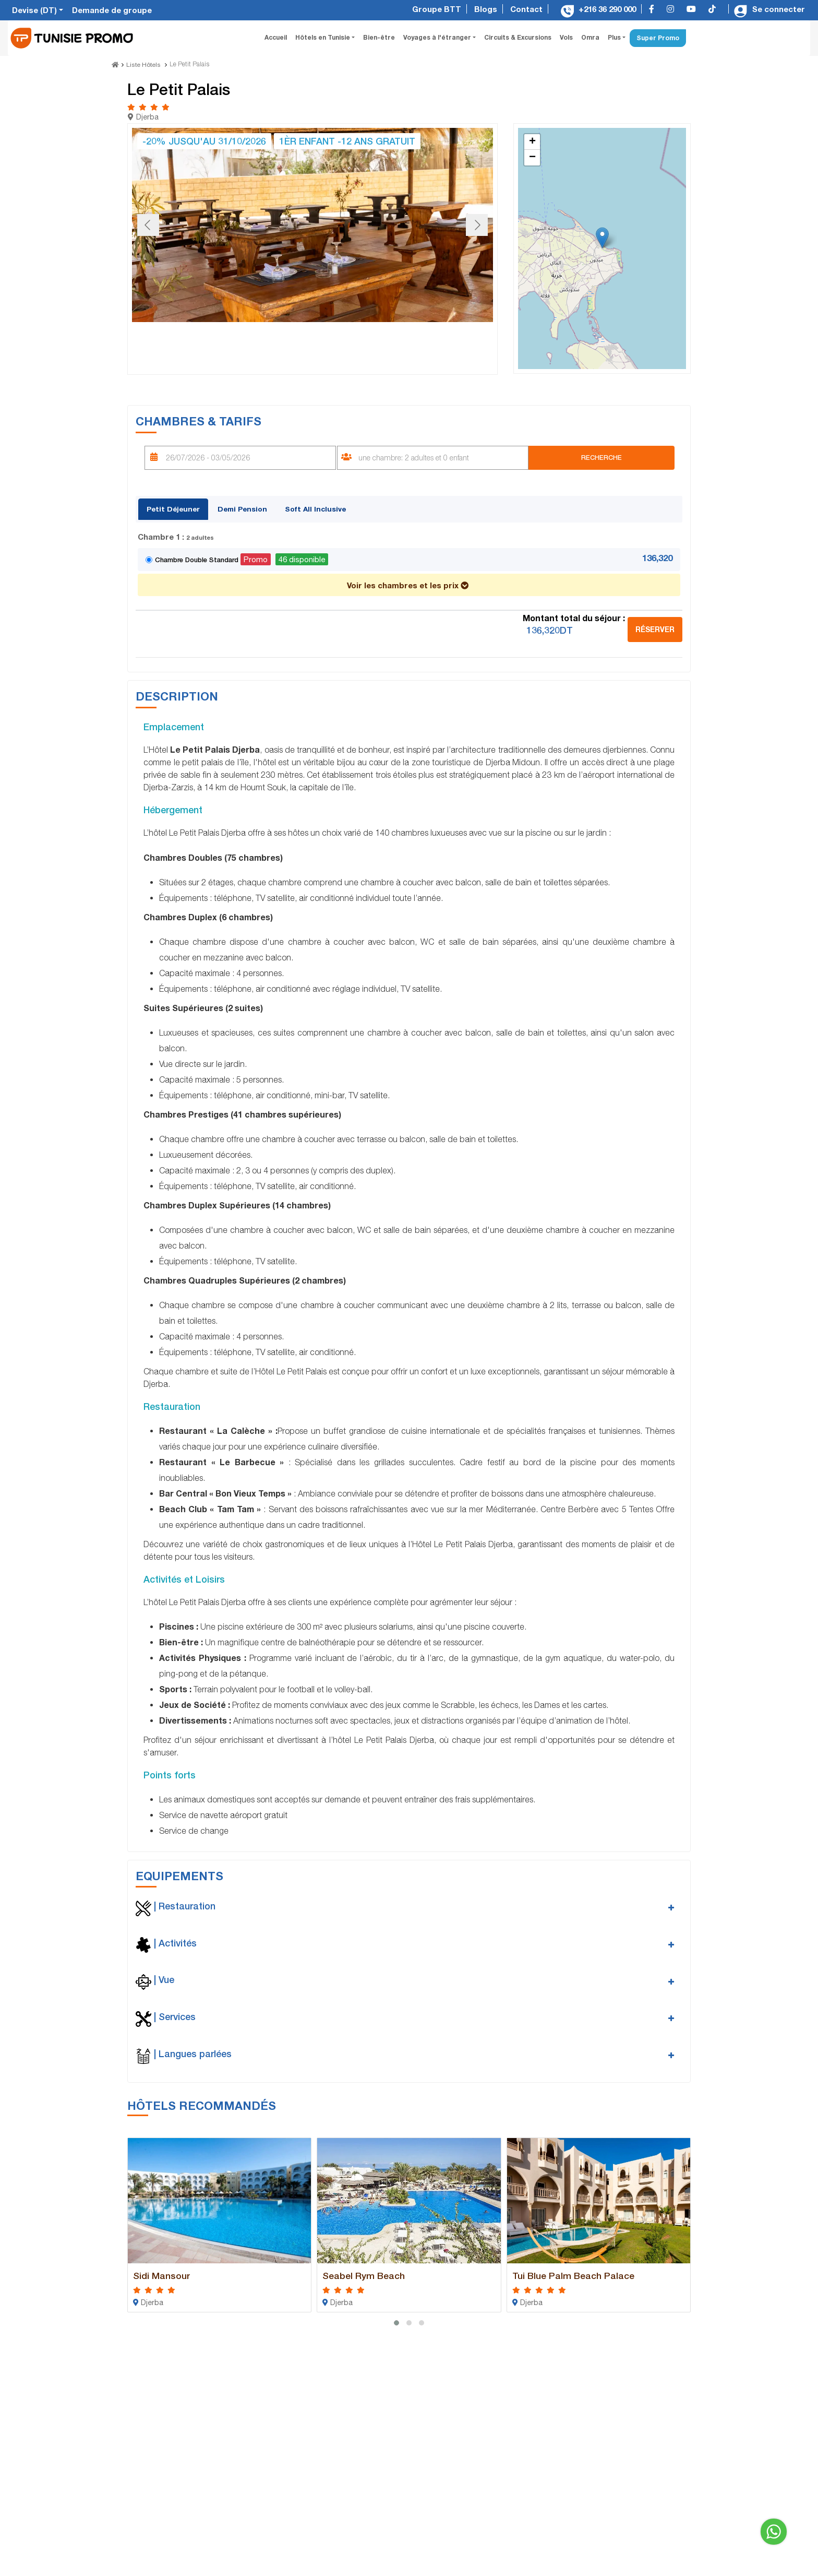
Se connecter (769, 9)
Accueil (277, 36)
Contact (526, 9)
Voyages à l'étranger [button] (438, 37)
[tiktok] (714, 9)
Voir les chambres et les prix (407, 582)
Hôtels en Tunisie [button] (323, 37)
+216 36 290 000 (598, 9)
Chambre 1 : (176, 534)
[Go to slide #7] (483, 343)
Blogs (485, 9)
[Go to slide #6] (428, 343)
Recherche (599, 455)
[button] (602, 235)
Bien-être (379, 37)
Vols (566, 37)
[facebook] (654, 9)
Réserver (655, 626)
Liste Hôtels (143, 64)
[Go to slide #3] (265, 343)
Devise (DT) (35, 10)
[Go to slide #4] (320, 343)
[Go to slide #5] (374, 343)
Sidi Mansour (165, 2272)
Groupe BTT (436, 9)
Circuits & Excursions (517, 37)
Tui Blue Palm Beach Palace (582, 2272)
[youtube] (694, 9)
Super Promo (657, 38)
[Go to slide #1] (157, 343)
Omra (590, 37)
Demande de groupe (112, 10)
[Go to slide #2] (211, 343)
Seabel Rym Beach (368, 2272)
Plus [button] (615, 37)
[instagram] (673, 9)
